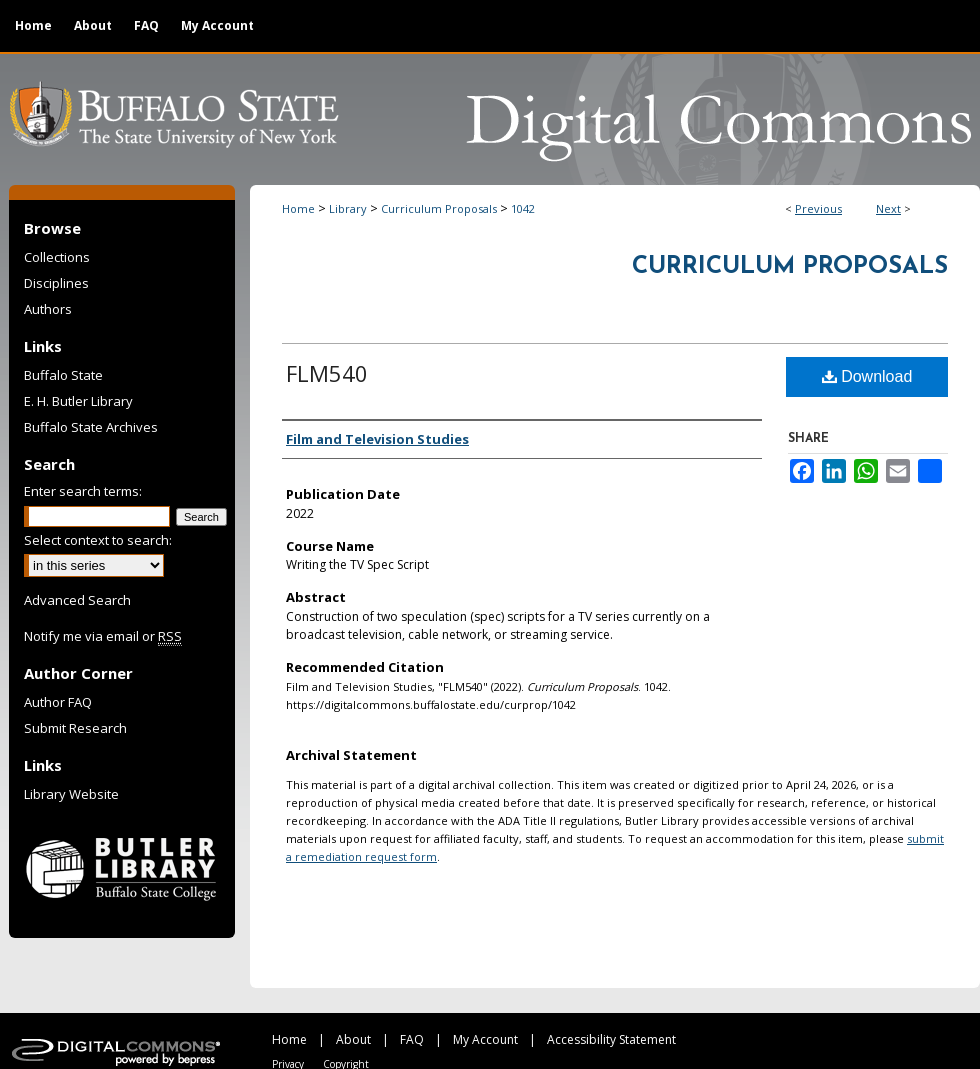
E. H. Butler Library (78, 401)
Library (348, 208)
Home (298, 208)
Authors (48, 309)
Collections (57, 257)
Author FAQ (58, 702)
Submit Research (75, 728)
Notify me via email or (103, 636)
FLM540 (327, 373)
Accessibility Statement (611, 1039)
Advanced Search (77, 600)
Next (888, 208)
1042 (523, 208)
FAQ (412, 1039)
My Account (485, 1039)
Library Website (71, 794)
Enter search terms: (83, 491)
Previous (818, 208)
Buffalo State (63, 375)
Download (867, 376)
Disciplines (56, 283)
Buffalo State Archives (91, 427)
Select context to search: (98, 540)
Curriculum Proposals (439, 208)
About (353, 1039)
